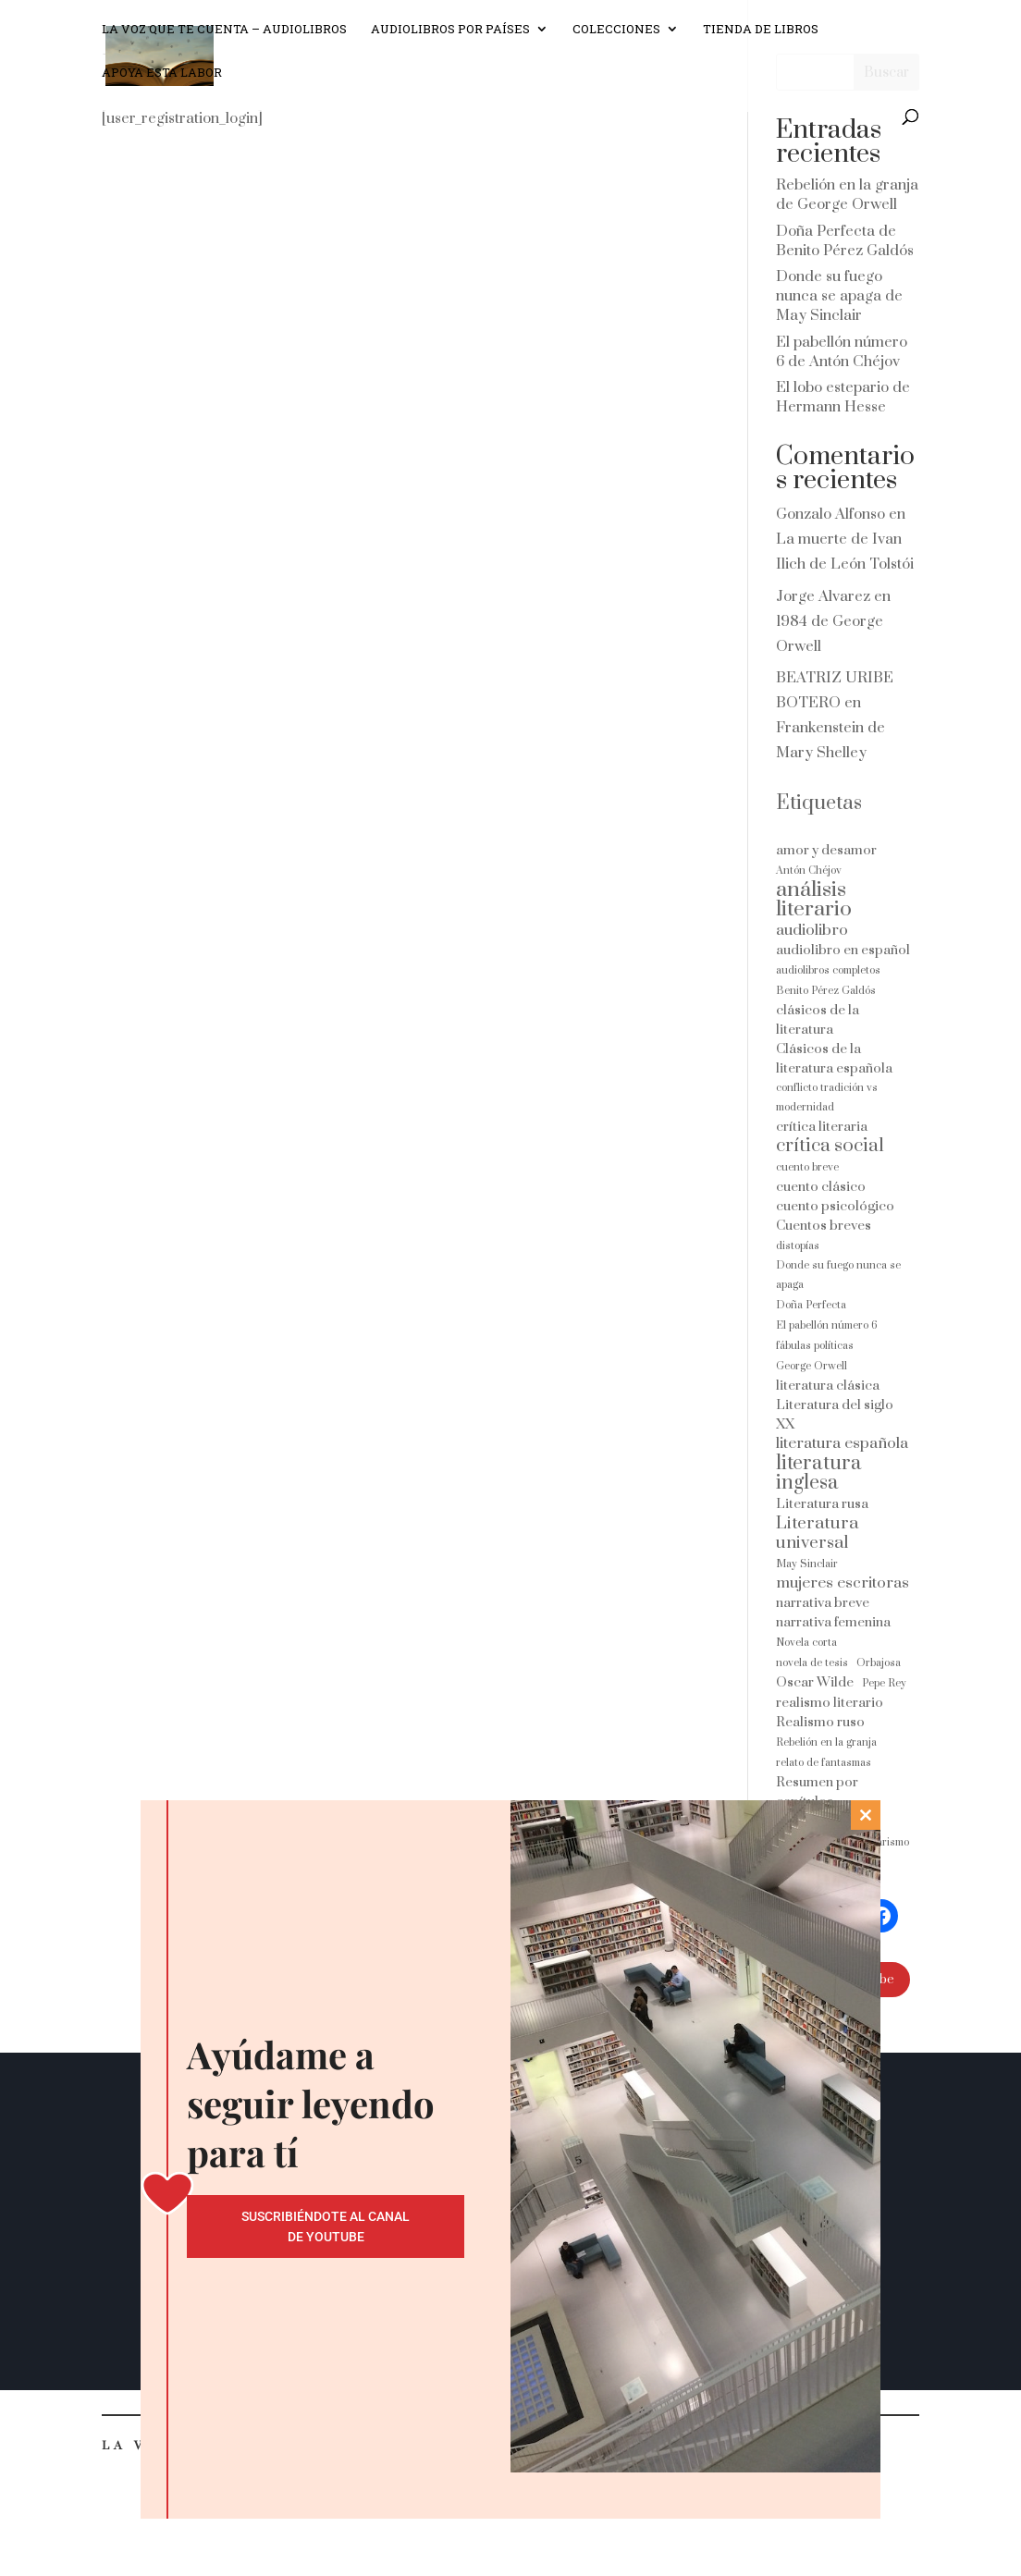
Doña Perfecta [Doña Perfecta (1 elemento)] (811, 1305)
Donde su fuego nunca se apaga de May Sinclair (839, 296)
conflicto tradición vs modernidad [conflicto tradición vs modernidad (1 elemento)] (827, 1097)
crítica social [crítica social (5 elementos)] (830, 1146)
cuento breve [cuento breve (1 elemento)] (807, 1167)
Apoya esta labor (162, 81)
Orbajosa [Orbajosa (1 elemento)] (878, 1663)
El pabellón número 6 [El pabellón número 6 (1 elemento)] (827, 1325)
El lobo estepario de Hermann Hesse (843, 397)
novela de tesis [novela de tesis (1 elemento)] (812, 1663)
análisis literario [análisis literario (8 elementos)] (814, 899)
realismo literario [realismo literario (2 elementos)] (829, 1702)
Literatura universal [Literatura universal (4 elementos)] (817, 1533)
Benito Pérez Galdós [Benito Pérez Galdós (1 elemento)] (826, 991)
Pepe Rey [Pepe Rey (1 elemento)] (884, 1683)
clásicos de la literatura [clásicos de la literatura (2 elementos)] (817, 1019)
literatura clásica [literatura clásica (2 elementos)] (828, 1385)
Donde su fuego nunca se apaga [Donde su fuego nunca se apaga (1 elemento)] (838, 1275)
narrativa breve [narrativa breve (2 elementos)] (822, 1603)
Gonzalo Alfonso (830, 514)
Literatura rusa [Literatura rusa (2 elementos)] (822, 1504)
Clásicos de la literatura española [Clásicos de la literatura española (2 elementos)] (834, 1058)
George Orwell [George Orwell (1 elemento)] (811, 1366)
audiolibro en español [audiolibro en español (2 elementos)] (843, 950)
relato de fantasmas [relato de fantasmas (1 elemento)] (823, 1763)
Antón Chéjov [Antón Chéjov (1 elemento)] (809, 870)
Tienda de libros (760, 38)
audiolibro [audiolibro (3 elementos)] (812, 930)
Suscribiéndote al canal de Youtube (325, 2226)
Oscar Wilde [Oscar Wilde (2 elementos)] (815, 1682)
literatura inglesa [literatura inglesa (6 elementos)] (819, 1473)
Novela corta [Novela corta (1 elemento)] (806, 1643)
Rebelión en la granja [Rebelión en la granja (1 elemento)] (826, 1742)
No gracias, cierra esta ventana (510, 2547)
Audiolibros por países (450, 38)
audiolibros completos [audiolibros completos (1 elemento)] (828, 970)
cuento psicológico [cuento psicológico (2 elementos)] (835, 1206)
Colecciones (616, 38)
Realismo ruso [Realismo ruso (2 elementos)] (820, 1722)
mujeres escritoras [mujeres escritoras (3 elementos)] (842, 1583)
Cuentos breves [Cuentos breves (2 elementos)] (823, 1225)
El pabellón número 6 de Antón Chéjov (841, 352)
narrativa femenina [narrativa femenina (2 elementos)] (833, 1622)
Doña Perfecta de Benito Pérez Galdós (845, 241)
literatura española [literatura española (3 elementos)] (842, 1444)
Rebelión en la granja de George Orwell (847, 195)
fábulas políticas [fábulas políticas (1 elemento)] (815, 1346)
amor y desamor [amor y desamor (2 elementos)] (826, 850)
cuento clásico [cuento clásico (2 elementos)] (821, 1187)
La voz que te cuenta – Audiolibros (224, 38)
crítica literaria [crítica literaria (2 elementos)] (821, 1126)
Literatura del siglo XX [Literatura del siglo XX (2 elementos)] (834, 1414)
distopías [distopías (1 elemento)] (797, 1246)
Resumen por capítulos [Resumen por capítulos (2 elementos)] (817, 1791)
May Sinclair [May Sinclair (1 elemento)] (807, 1564)
